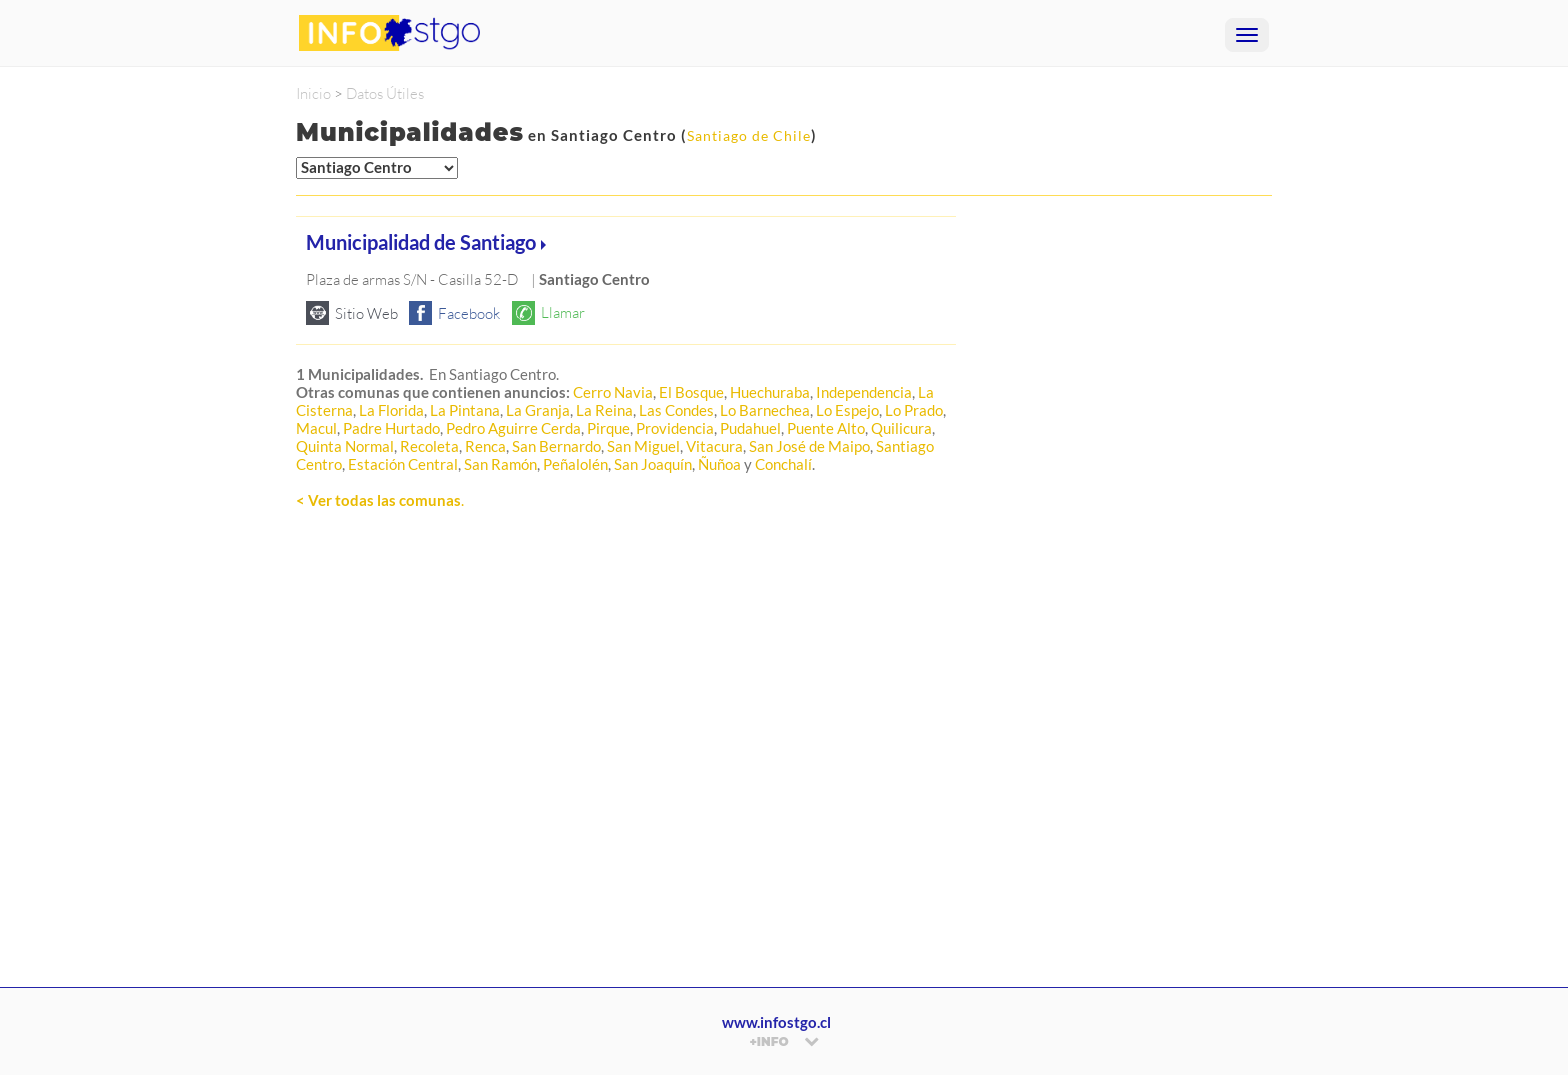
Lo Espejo (847, 410)
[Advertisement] (626, 771)
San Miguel (643, 446)
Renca (485, 446)
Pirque (608, 428)
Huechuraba (770, 392)
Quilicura (901, 428)
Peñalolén (575, 464)
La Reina (604, 410)
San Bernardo (556, 446)
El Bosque (691, 392)
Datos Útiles (385, 93)
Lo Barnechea (765, 410)
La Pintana (465, 410)
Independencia (864, 392)
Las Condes (676, 410)
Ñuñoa (719, 464)
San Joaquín (653, 464)
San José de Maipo (809, 446)
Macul (316, 428)
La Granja (538, 410)
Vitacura (714, 446)
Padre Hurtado (391, 428)
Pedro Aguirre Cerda (513, 428)
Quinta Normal (345, 446)
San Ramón (500, 464)
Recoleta (429, 446)
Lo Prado (914, 410)
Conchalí (783, 464)
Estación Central (403, 464)
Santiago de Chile (749, 135)
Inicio (313, 93)
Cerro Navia (613, 392)
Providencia (675, 428)
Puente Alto (826, 428)
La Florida (391, 410)
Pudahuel (750, 428)
